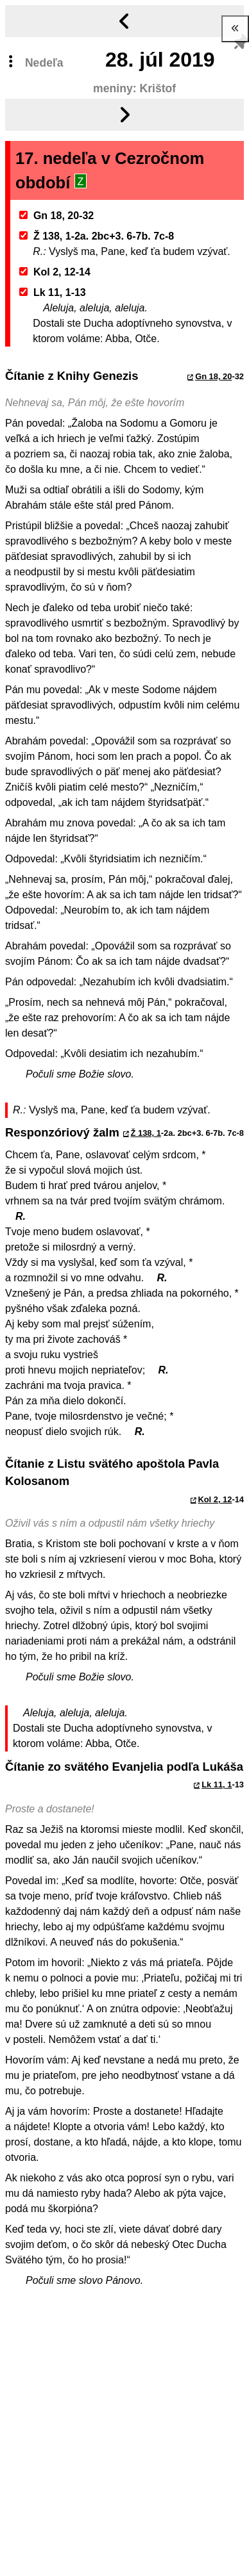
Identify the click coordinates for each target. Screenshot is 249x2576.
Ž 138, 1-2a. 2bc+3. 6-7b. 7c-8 (97, 236)
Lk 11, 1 (217, 1784)
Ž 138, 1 (146, 1133)
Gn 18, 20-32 (56, 215)
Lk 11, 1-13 (52, 292)
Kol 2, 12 (215, 1499)
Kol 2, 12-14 (54, 272)
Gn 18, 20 (213, 376)
